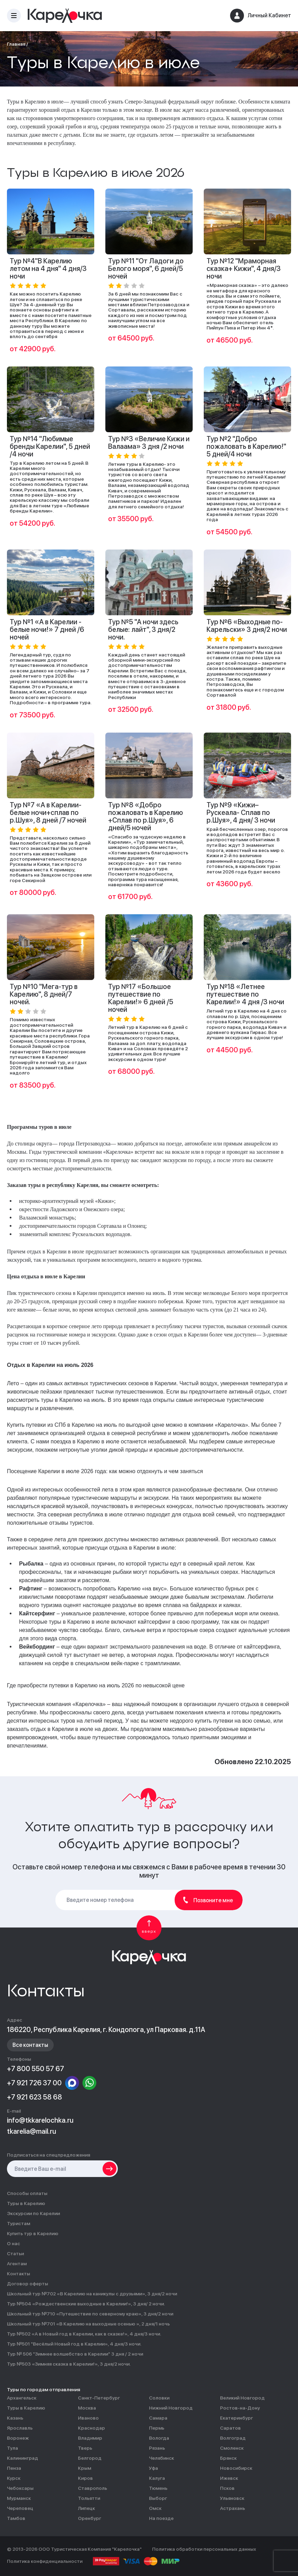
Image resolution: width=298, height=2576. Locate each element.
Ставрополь (92, 2488)
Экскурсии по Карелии (33, 2213)
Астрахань (232, 2508)
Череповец (20, 2508)
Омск (155, 2508)
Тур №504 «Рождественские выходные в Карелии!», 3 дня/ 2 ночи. (86, 2303)
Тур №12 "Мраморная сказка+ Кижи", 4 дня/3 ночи (244, 268)
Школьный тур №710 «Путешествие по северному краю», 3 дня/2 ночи (90, 2313)
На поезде (161, 2518)
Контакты (18, 2273)
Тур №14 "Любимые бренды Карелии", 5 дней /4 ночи (50, 446)
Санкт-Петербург (99, 2398)
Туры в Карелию (26, 2203)
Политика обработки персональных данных (204, 2549)
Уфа (153, 2468)
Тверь (85, 2448)
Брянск (228, 2458)
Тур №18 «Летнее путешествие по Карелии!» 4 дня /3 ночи (245, 994)
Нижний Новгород (171, 2408)
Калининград (22, 2458)
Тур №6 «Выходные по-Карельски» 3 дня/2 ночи (247, 625)
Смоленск (232, 2448)
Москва (87, 2408)
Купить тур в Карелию (32, 2233)
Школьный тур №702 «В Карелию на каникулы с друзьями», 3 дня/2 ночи (92, 2293)
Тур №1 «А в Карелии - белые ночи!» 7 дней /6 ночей (47, 629)
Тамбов (16, 2518)
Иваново (88, 2418)
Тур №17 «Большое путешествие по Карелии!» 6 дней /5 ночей (140, 998)
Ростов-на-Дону (240, 2408)
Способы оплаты (27, 2193)
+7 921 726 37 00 (34, 2083)
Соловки (159, 2398)
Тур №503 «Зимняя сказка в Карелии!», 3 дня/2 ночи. (69, 2364)
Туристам (18, 2223)
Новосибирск (236, 2468)
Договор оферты (27, 2283)
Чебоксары (20, 2488)
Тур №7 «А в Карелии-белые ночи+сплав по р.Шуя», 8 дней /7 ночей (48, 812)
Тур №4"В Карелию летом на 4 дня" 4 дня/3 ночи (48, 268)
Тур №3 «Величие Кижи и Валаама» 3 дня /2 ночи (149, 442)
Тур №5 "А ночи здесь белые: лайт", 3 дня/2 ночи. (143, 629)
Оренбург (89, 2518)
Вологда (159, 2438)
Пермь (156, 2428)
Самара (158, 2418)
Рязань (157, 2448)
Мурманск (19, 2498)
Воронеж (18, 2438)
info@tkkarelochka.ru (40, 2120)
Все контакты (30, 2045)
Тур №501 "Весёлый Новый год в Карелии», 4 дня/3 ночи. (74, 2344)
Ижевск (229, 2478)
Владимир (90, 2438)
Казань (15, 2418)
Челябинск (161, 2458)
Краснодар (91, 2428)
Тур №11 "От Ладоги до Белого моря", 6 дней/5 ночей (146, 268)
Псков (227, 2488)
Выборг (158, 2498)
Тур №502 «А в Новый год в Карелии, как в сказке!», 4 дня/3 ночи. (84, 2334)
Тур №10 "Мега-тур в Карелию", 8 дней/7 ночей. (44, 994)
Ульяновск (232, 2498)
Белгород (90, 2458)
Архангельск (21, 2398)
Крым (84, 2468)
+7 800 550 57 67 (35, 2069)
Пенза (14, 2468)
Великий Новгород (242, 2398)
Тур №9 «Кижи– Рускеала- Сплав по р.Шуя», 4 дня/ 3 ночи (241, 812)
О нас (13, 2243)
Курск (13, 2478)
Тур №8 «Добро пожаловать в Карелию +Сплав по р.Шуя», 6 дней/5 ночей (145, 816)
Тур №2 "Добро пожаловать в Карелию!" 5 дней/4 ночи (246, 446)
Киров (85, 2478)
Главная (16, 44)
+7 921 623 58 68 (34, 2097)
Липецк (86, 2508)
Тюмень (158, 2488)
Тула (12, 2448)
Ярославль (20, 2428)
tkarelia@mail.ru (31, 2131)
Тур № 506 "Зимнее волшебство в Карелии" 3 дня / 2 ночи (75, 2354)
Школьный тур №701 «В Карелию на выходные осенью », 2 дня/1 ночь (88, 2323)
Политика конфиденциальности (44, 2561)
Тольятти (89, 2498)
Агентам (17, 2263)
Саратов (230, 2428)
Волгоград (233, 2438)
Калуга (157, 2478)
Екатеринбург (236, 2418)
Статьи (15, 2253)
